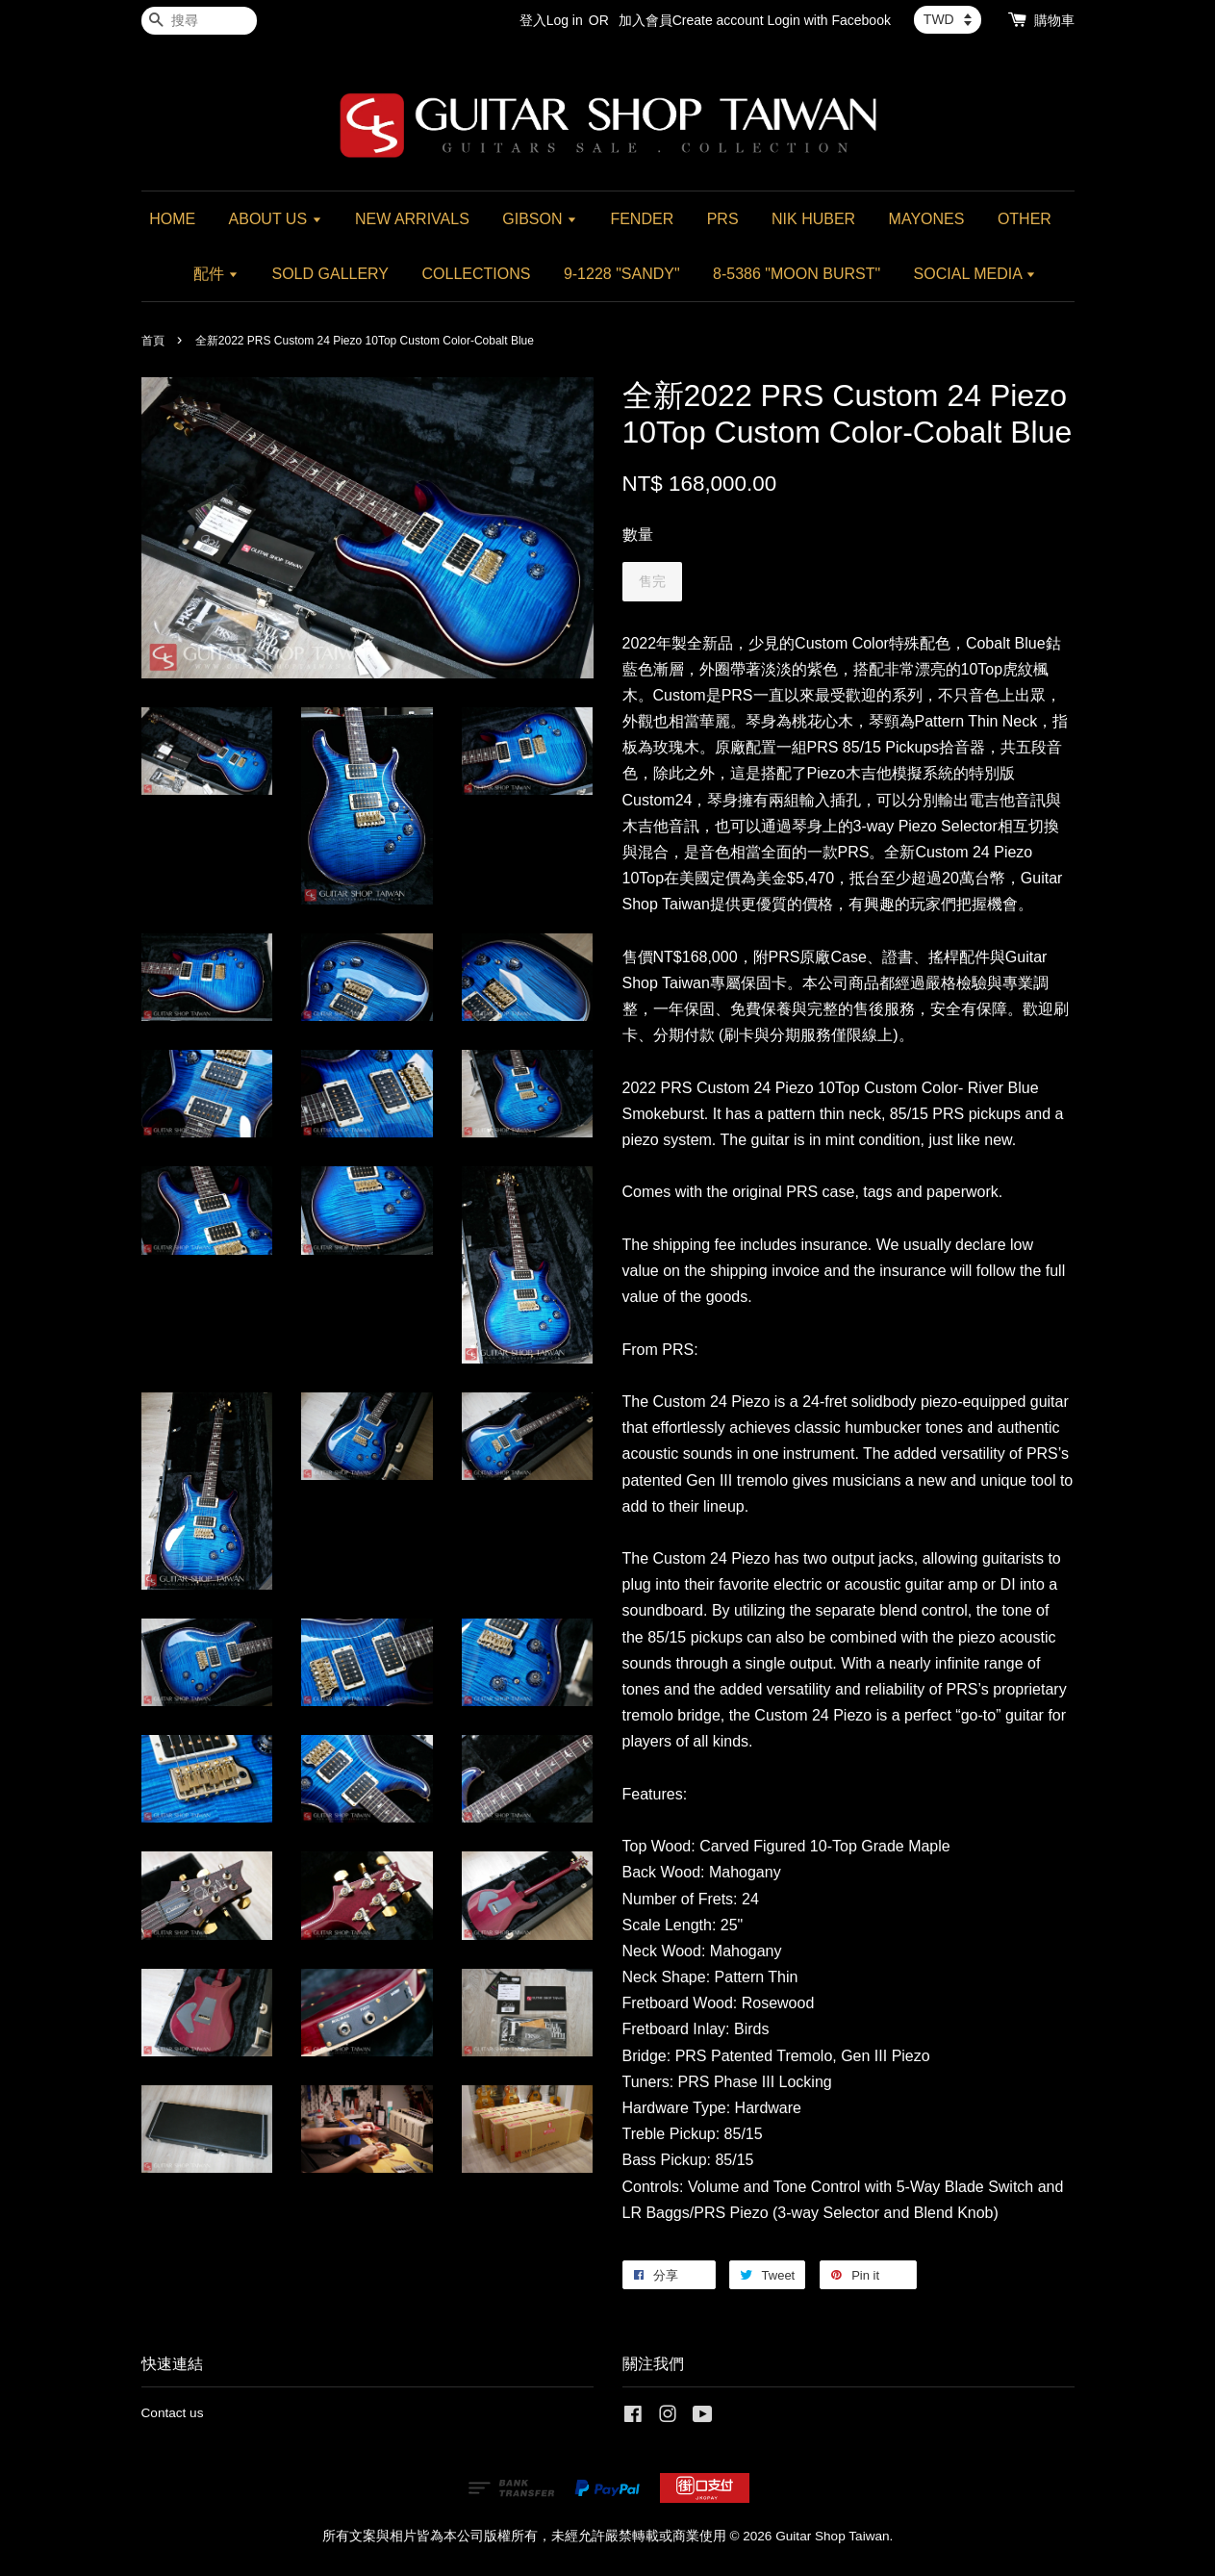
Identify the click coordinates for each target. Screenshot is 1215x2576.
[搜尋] (199, 21)
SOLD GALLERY (331, 274)
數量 (637, 534)
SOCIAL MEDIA (975, 274)
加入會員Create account (691, 20)
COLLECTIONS (476, 274)
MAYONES (927, 219)
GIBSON (539, 219)
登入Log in (551, 20)
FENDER (641, 219)
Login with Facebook (829, 20)
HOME (172, 219)
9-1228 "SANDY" (622, 274)
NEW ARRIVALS (412, 219)
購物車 (1054, 20)
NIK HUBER (813, 219)
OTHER (1024, 219)
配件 (216, 274)
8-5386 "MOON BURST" (796, 274)
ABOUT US (275, 219)
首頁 (153, 340)
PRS (723, 219)
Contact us (172, 2413)
